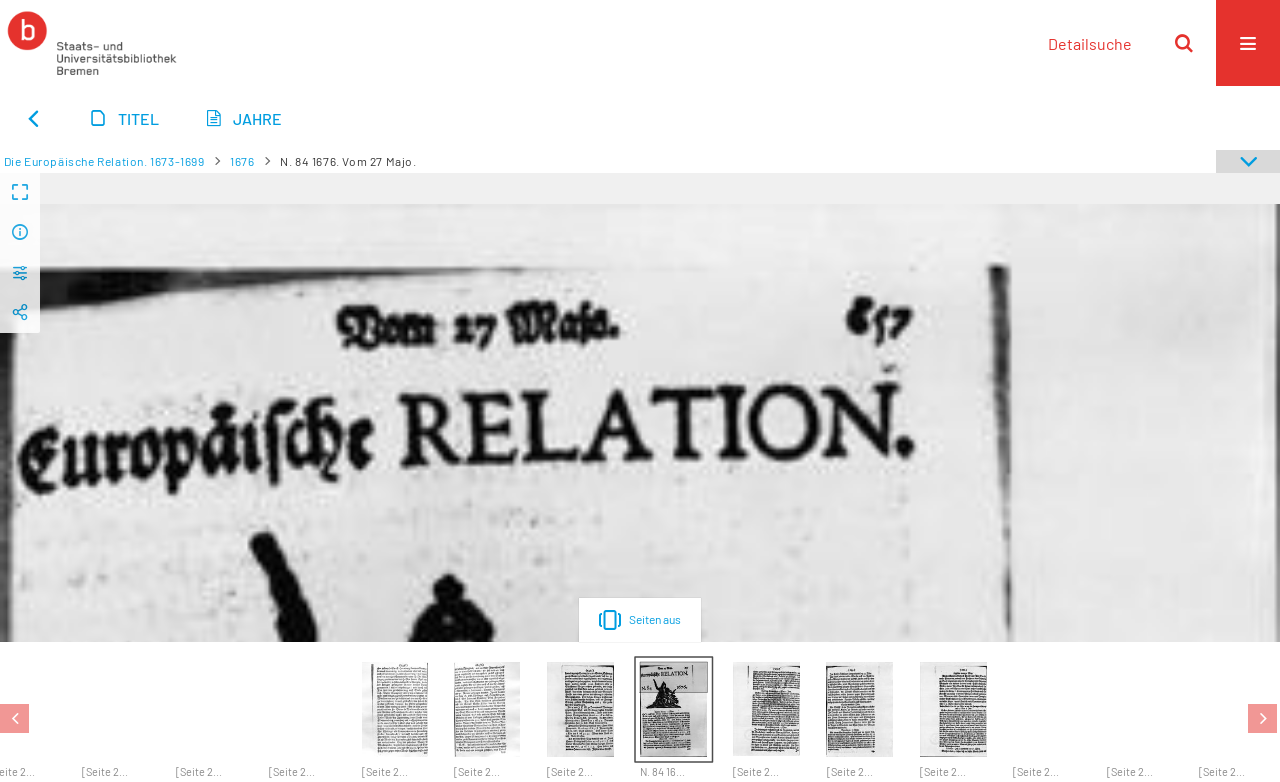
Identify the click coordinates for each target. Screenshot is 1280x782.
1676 (242, 161)
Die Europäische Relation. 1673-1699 (104, 161)
